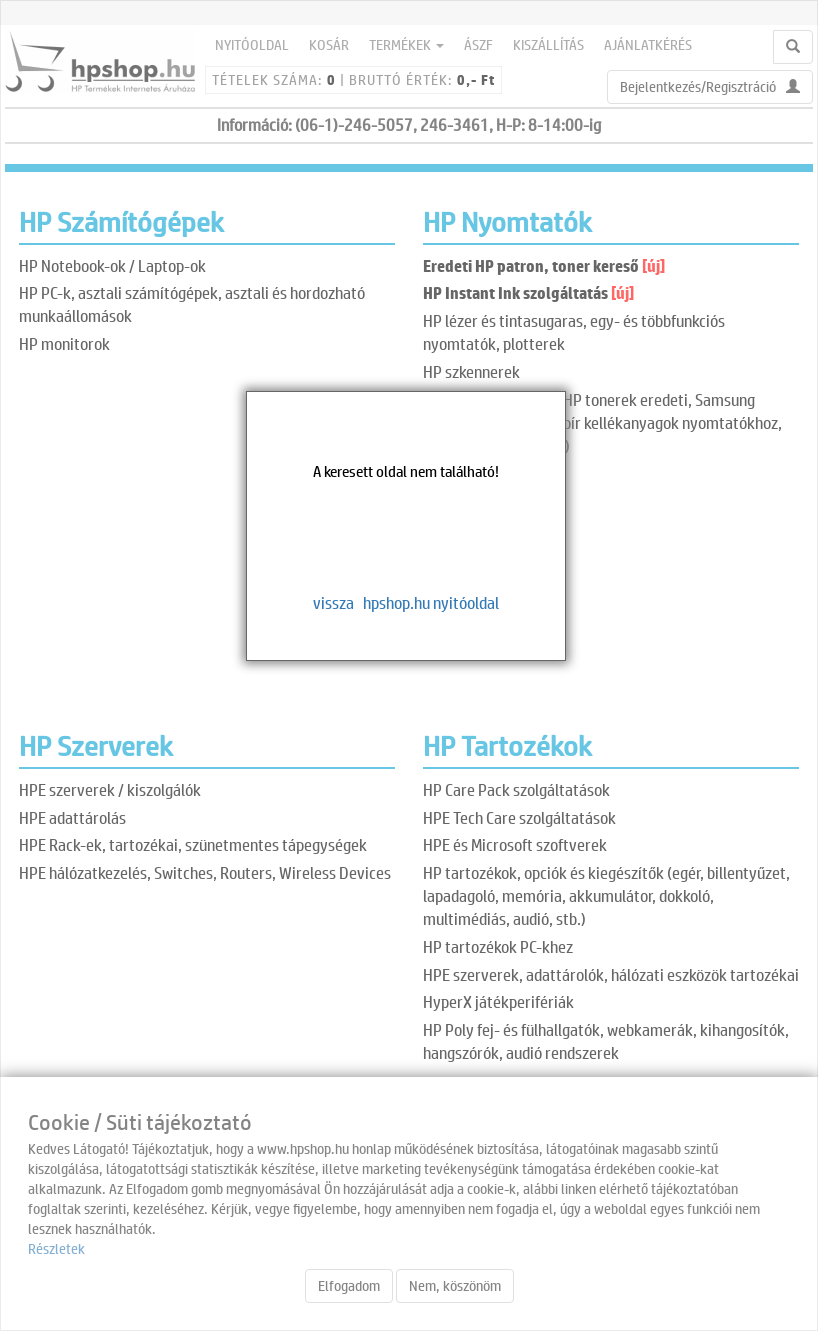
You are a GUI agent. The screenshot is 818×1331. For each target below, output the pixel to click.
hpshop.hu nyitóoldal (431, 602)
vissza (333, 602)
